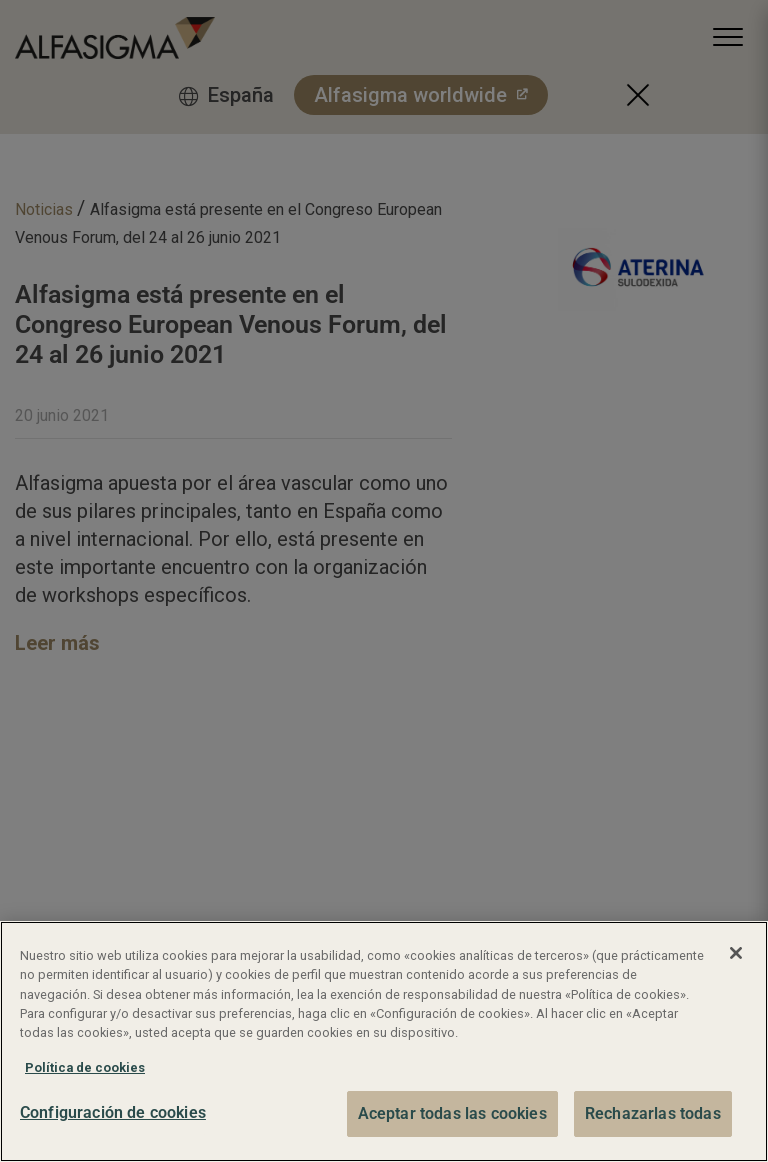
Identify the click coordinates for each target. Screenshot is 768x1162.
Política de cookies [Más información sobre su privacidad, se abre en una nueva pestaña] (85, 1067)
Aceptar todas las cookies (452, 1113)
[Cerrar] (736, 953)
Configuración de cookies (113, 1112)
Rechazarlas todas (653, 1113)
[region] (384, 1041)
